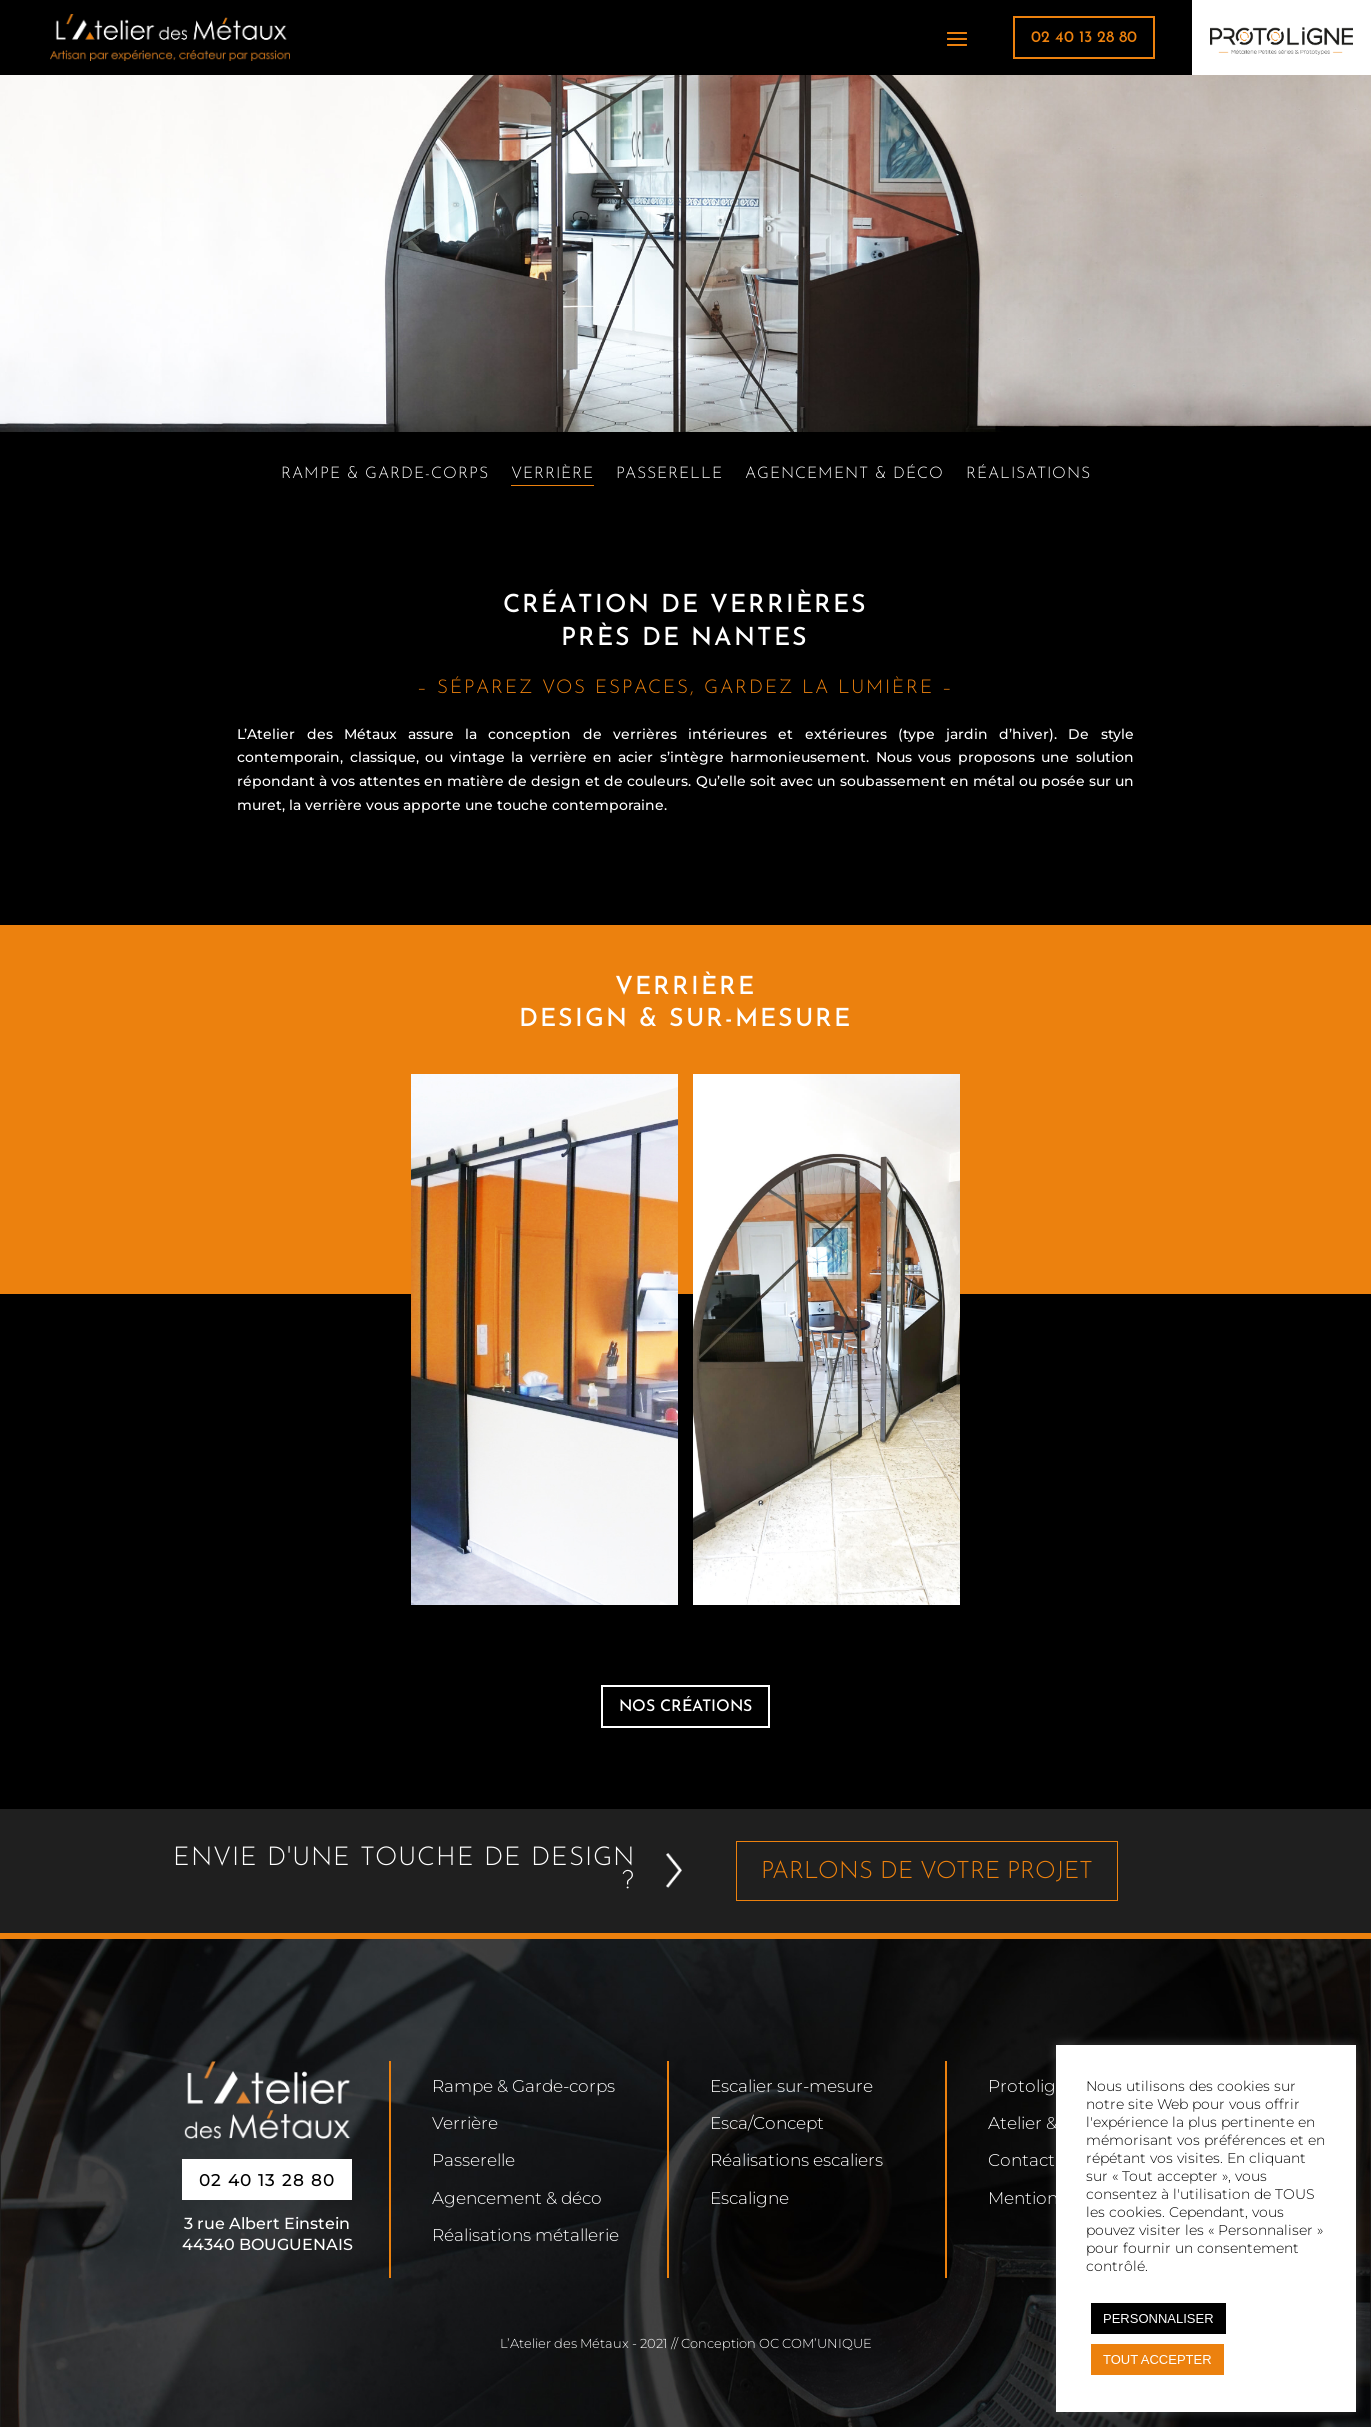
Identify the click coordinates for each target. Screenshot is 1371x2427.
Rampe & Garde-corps (385, 474)
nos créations (685, 1707)
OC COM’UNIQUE (815, 2343)
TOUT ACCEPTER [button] (1157, 2359)
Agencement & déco (844, 474)
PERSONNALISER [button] (1158, 2318)
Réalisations (1028, 474)
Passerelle (669, 474)
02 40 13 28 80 (1084, 38)
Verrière (552, 474)
